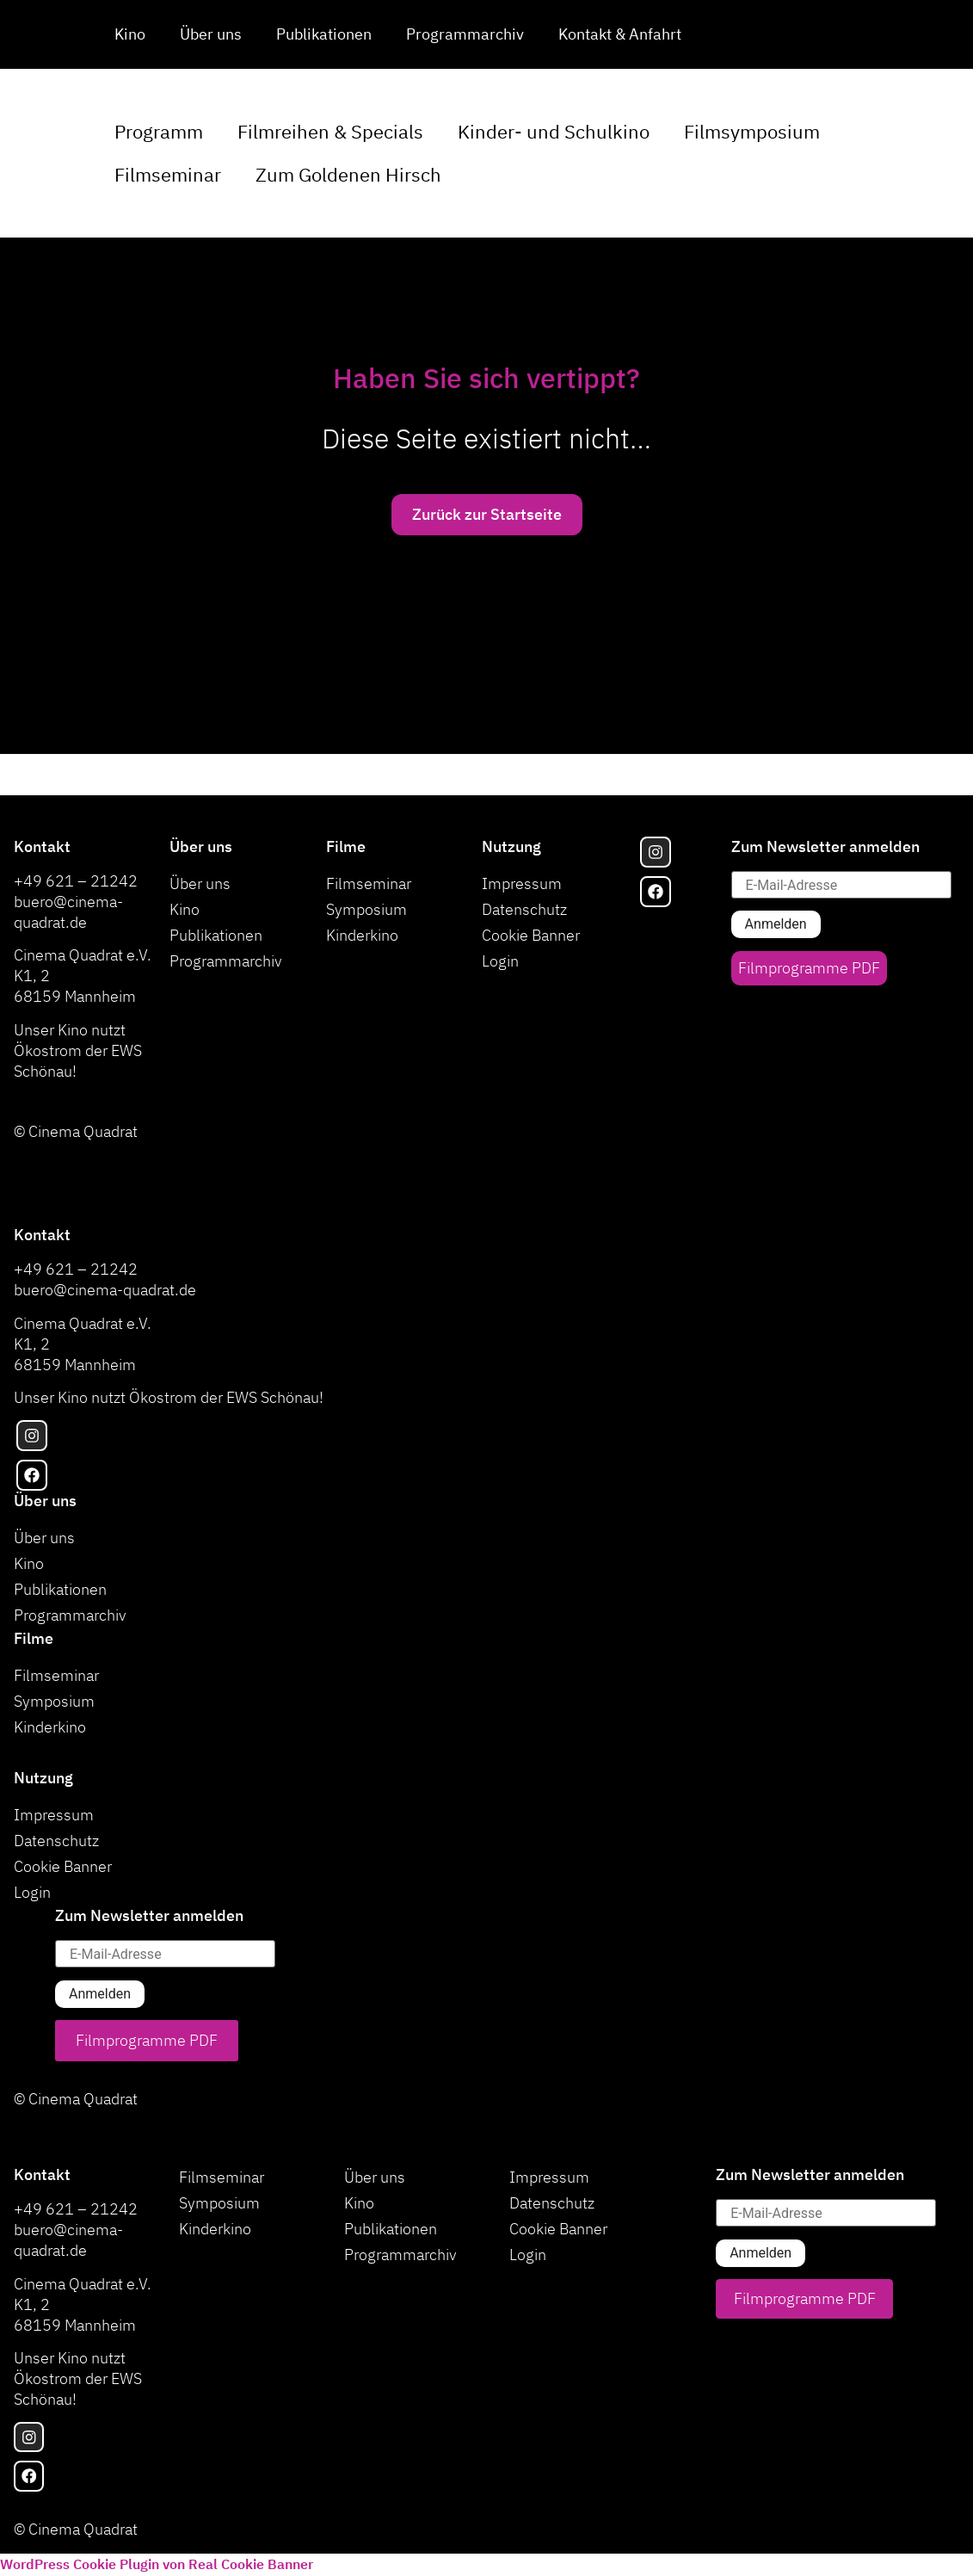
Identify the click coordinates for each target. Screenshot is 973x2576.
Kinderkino (362, 935)
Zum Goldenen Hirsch (348, 174)
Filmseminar (167, 174)
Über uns (211, 34)
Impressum (522, 883)
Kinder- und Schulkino (554, 131)
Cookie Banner (531, 935)
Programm (158, 131)
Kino (129, 34)
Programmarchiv (465, 34)
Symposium (366, 909)
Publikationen (324, 34)
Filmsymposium (752, 131)
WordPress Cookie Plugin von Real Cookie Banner (156, 2564)
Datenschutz (524, 909)
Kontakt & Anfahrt (619, 34)
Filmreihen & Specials (330, 131)
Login (500, 961)
